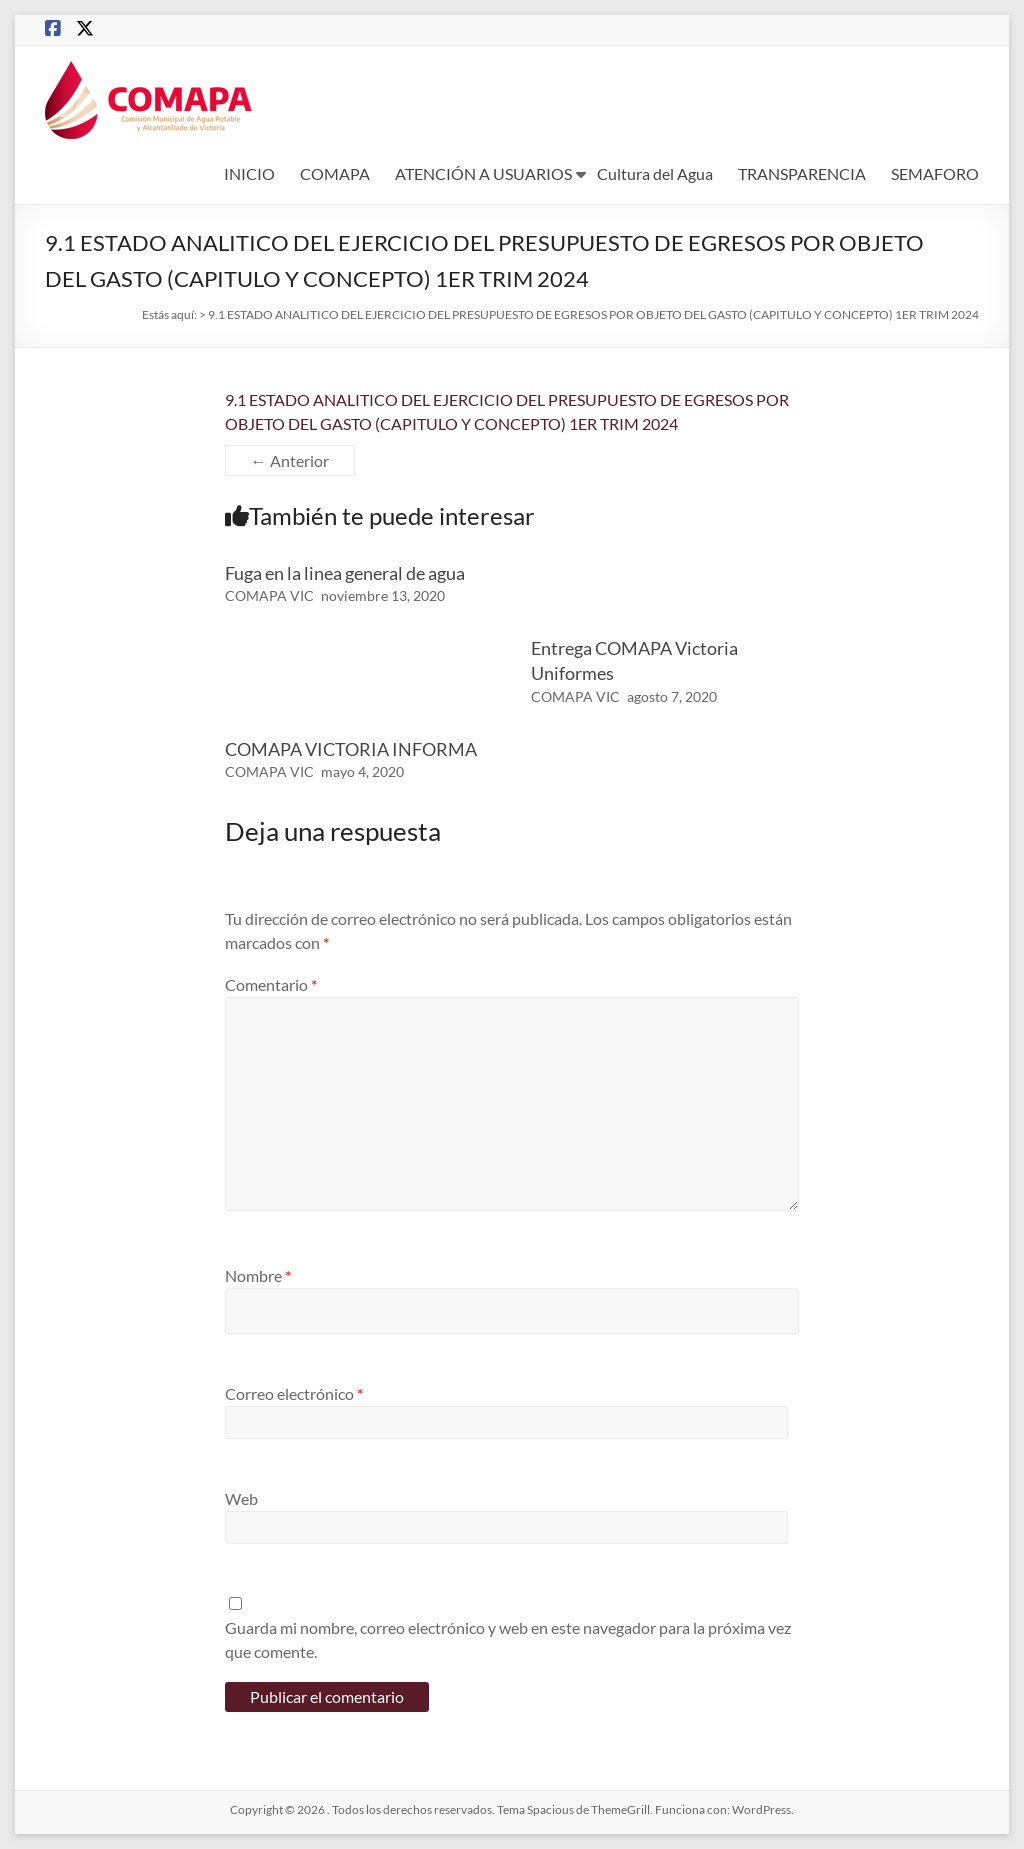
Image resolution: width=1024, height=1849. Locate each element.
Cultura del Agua (655, 173)
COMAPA (335, 173)
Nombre (258, 1275)
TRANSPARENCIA (802, 173)
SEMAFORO (935, 173)
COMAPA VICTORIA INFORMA (351, 749)
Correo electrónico (294, 1393)
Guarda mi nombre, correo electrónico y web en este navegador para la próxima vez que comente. (508, 1639)
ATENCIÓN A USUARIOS (483, 173)
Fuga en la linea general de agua (345, 573)
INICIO (249, 173)
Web (241, 1498)
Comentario (271, 984)
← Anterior (290, 460)
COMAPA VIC (269, 595)
